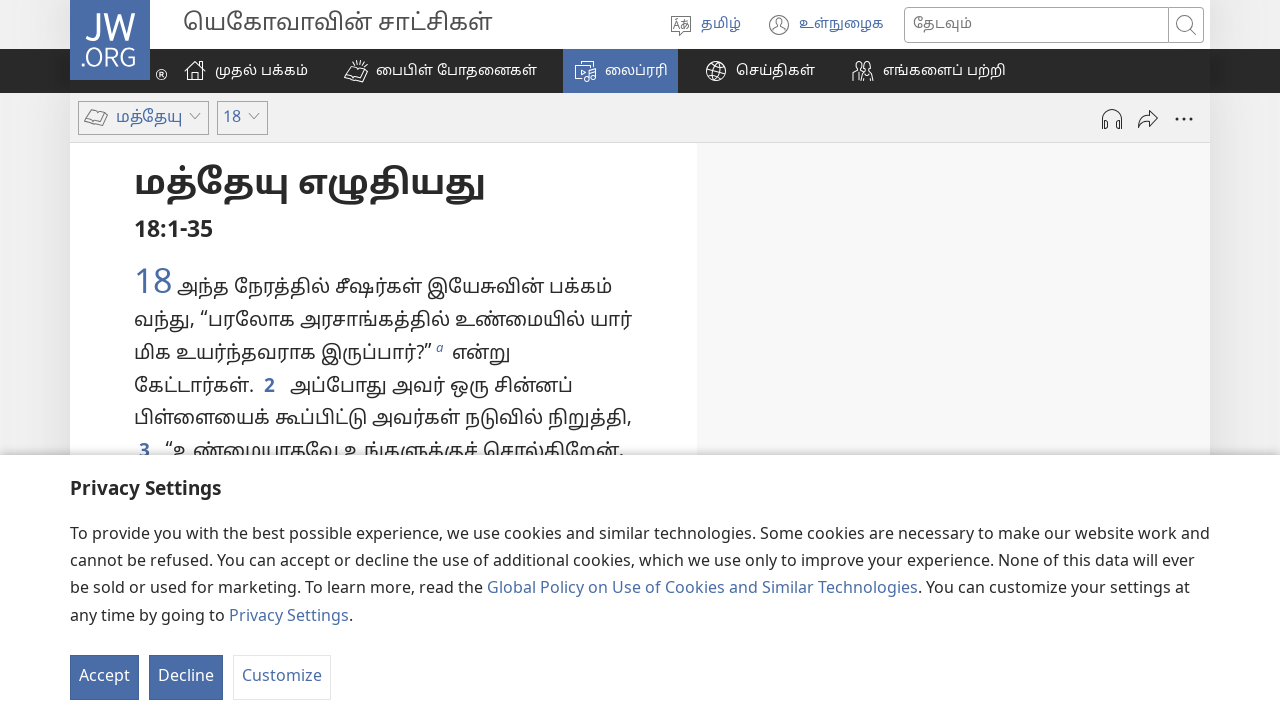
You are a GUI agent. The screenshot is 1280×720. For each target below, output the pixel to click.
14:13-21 (1145, 407)
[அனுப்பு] (1148, 119)
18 (153, 285)
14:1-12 (1031, 349)
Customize (282, 677)
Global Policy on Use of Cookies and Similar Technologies (702, 589)
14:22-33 (1041, 438)
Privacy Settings (289, 617)
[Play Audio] (1112, 119)
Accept (104, 677)
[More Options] (1184, 119)
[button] (440, 71)
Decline (186, 677)
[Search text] (1036, 25)
